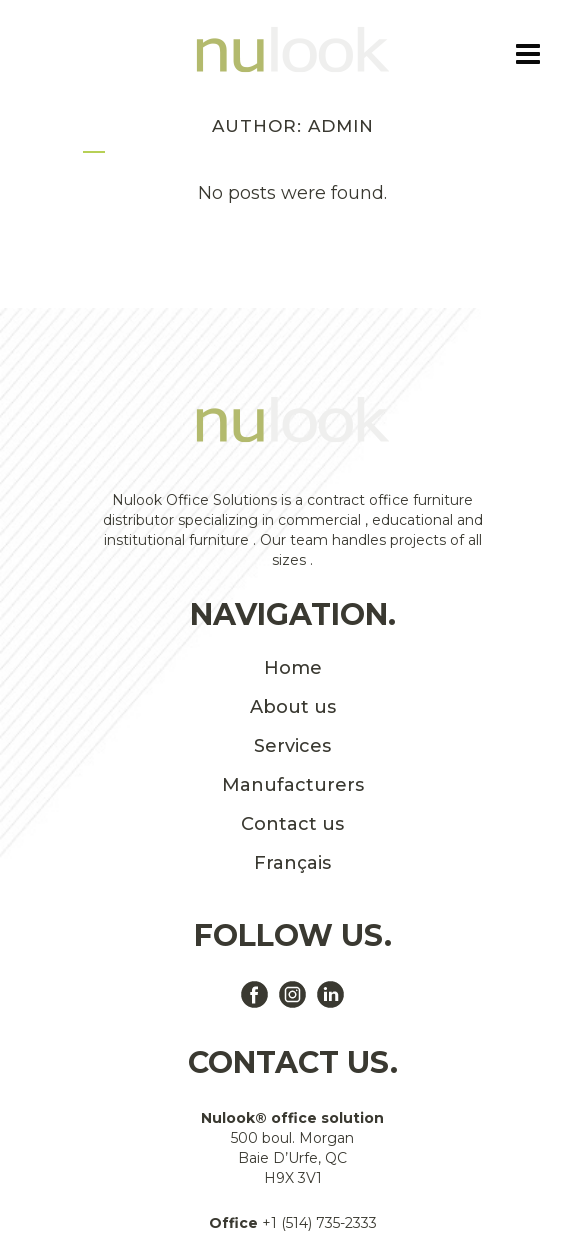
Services (292, 746)
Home (293, 668)
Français (292, 863)
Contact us (292, 824)
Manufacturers (293, 785)
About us (293, 707)
